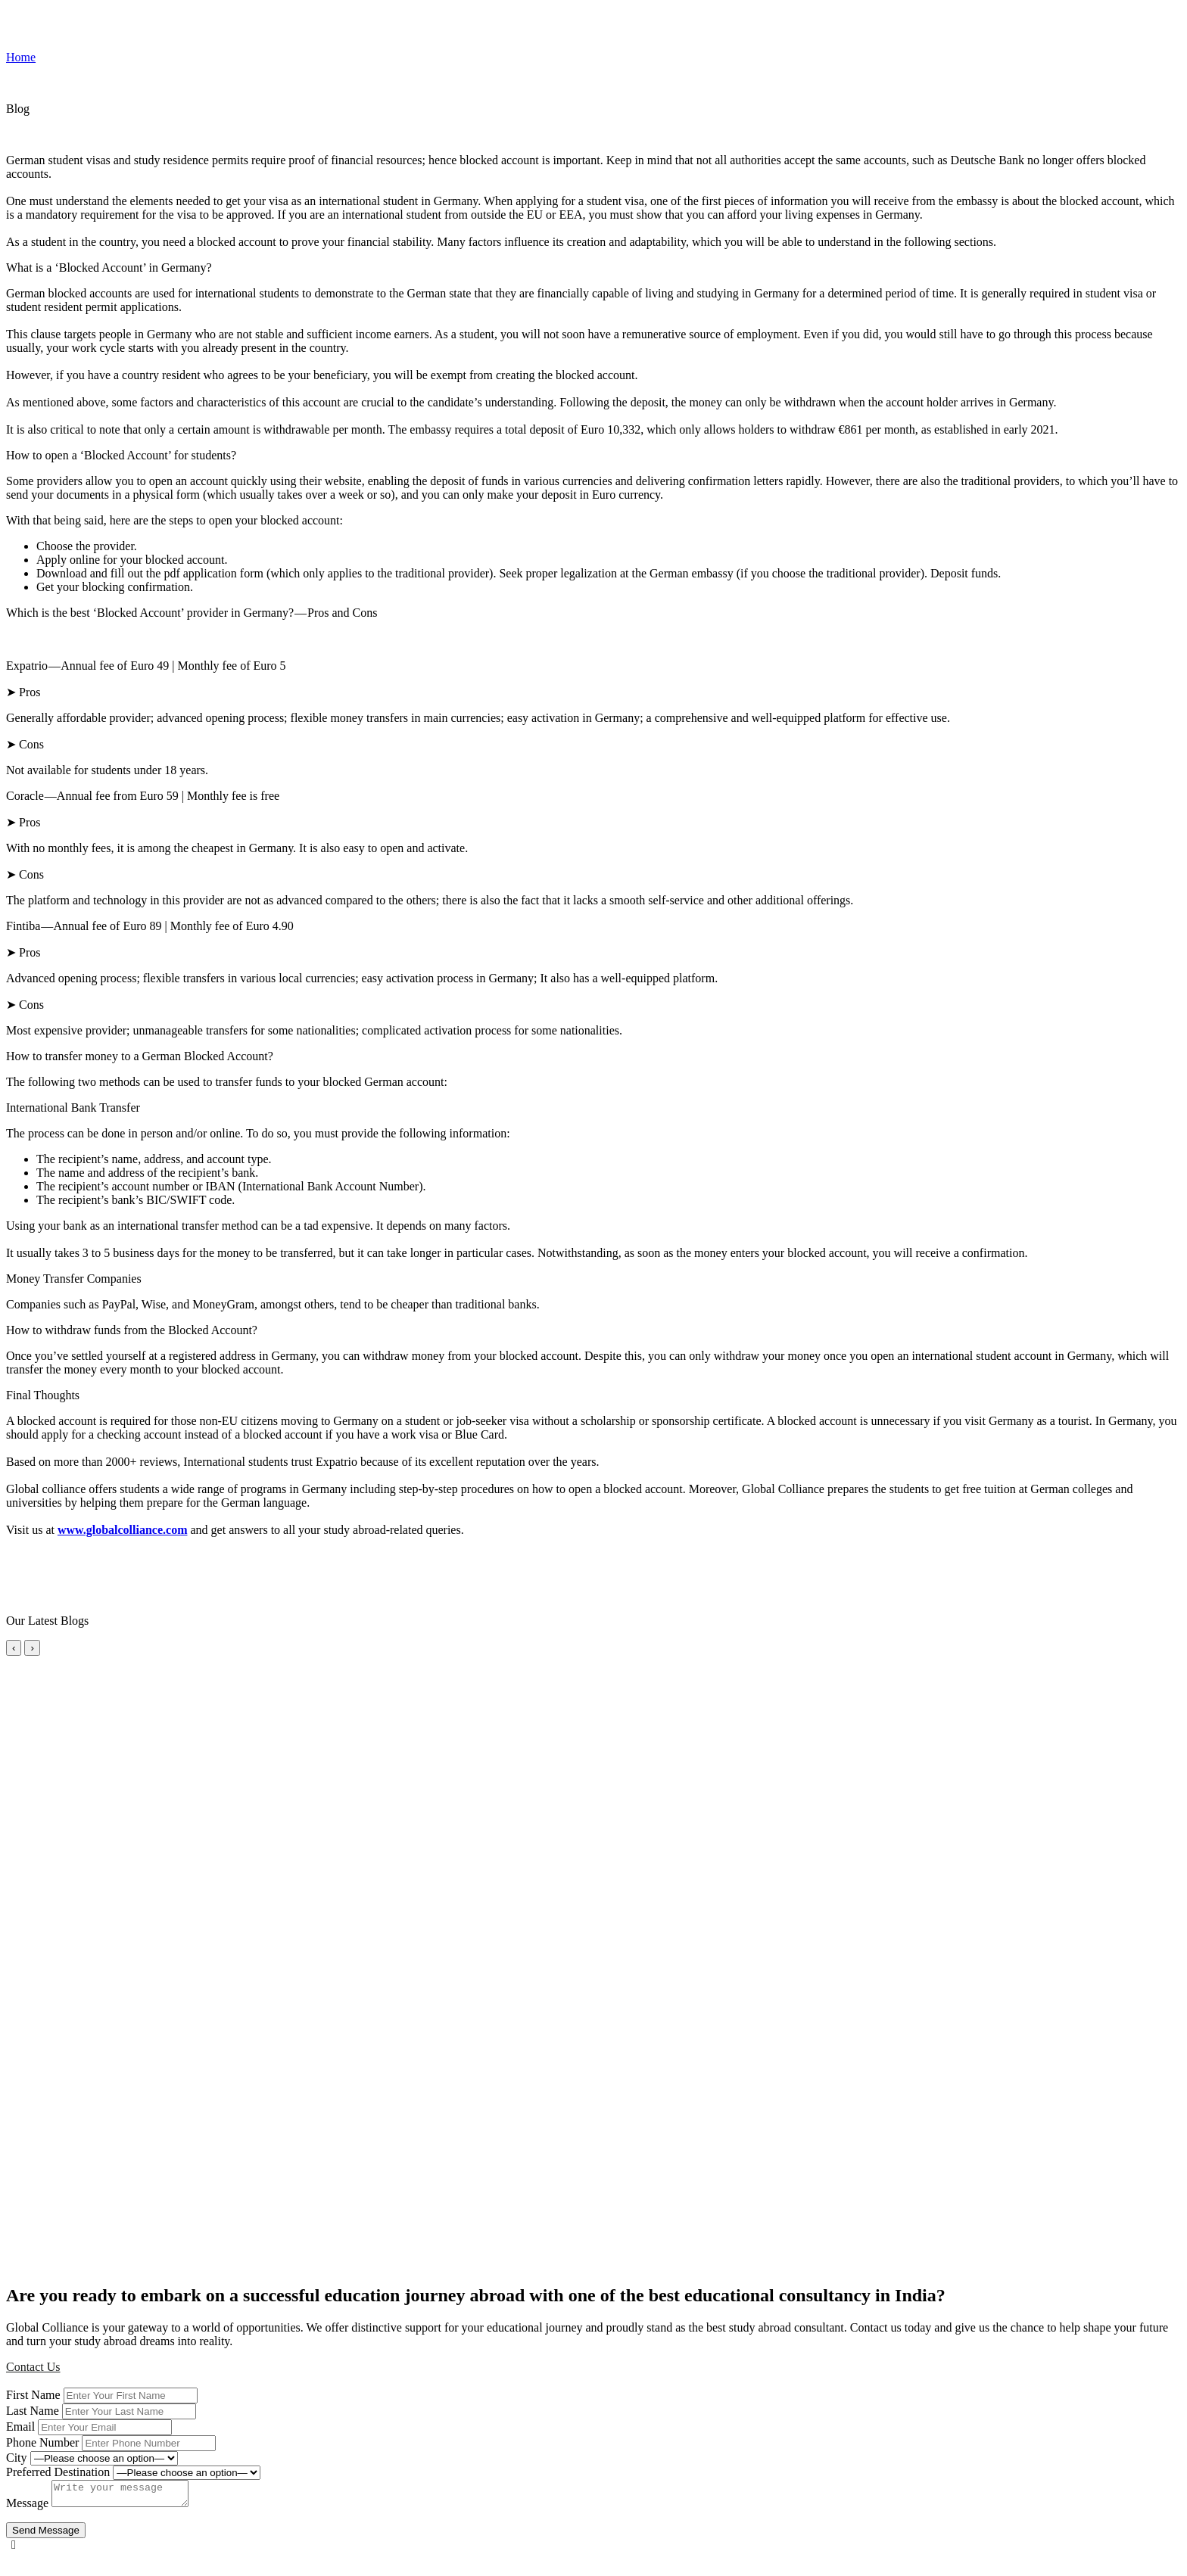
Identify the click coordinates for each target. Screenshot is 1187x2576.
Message (27, 2507)
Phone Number (42, 2442)
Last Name (32, 2410)
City (16, 2457)
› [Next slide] (31, 1648)
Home (21, 57)
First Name (33, 2394)
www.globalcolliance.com (123, 1529)
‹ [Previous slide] (13, 1648)
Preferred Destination (58, 2472)
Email (20, 2426)
